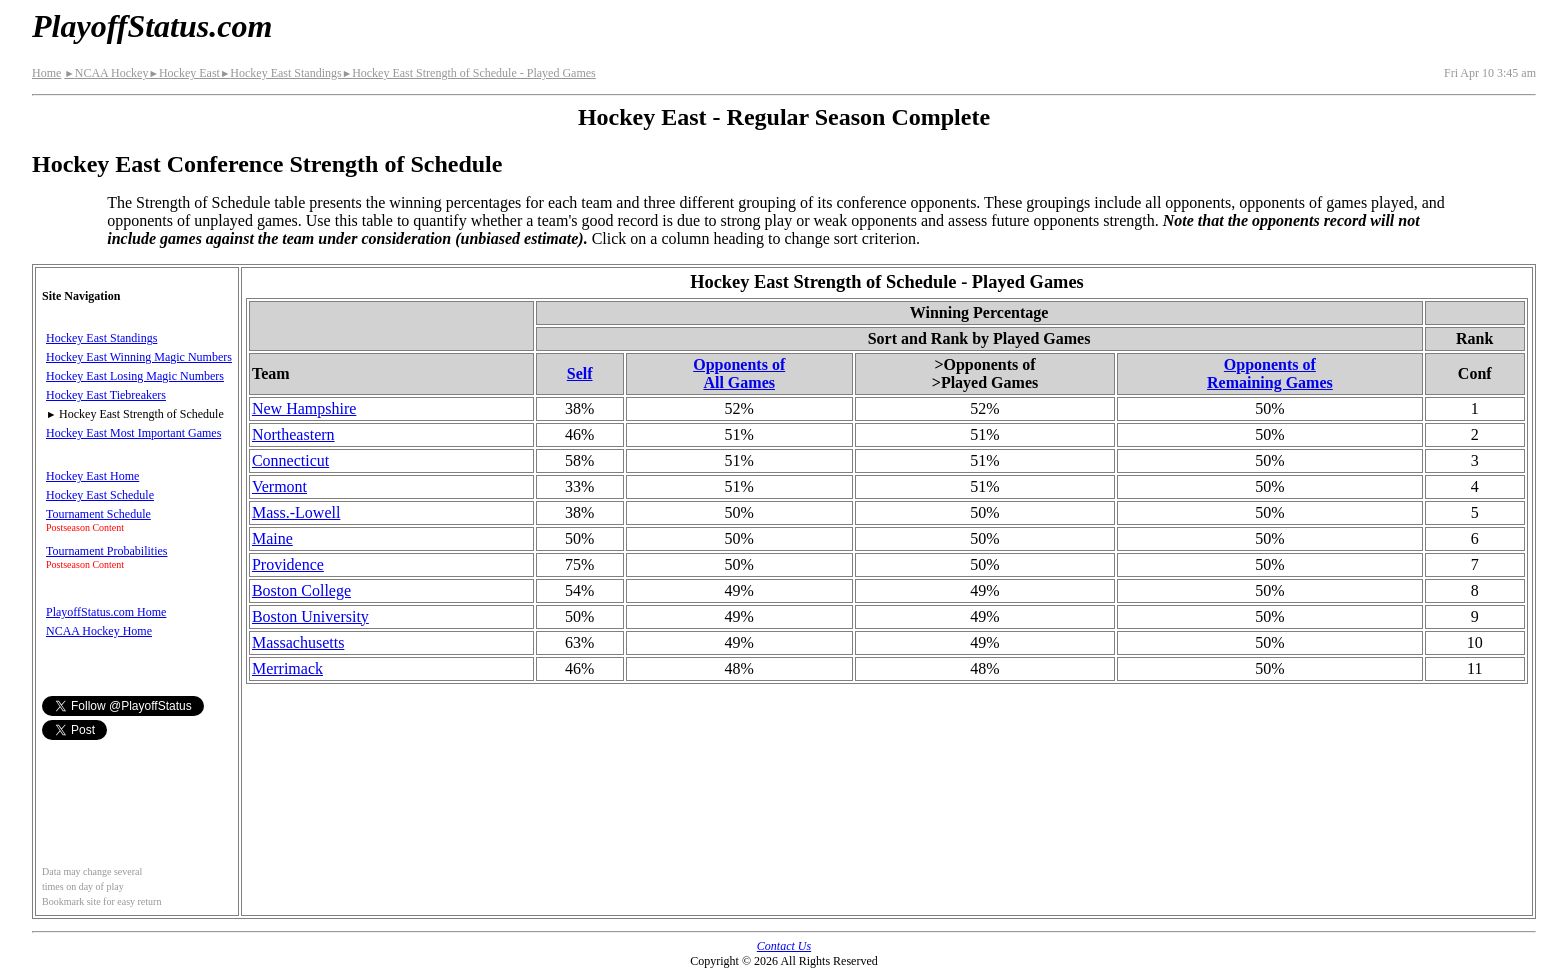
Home (46, 73)
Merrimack (287, 668)
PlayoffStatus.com (152, 26)
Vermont (279, 486)
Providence (288, 564)
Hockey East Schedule (100, 495)
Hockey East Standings (281, 73)
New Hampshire (304, 408)
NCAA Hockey (106, 73)
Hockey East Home (92, 476)
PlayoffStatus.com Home (106, 612)
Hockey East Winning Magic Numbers (139, 357)
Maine (272, 538)
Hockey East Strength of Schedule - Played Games (469, 73)
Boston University (310, 616)
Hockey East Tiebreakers (106, 395)
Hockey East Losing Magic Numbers (135, 376)
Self (580, 373)
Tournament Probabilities (106, 551)
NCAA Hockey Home (99, 631)
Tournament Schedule (98, 514)
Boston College (301, 590)
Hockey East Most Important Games (133, 433)
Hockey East (183, 73)
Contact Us (784, 946)
